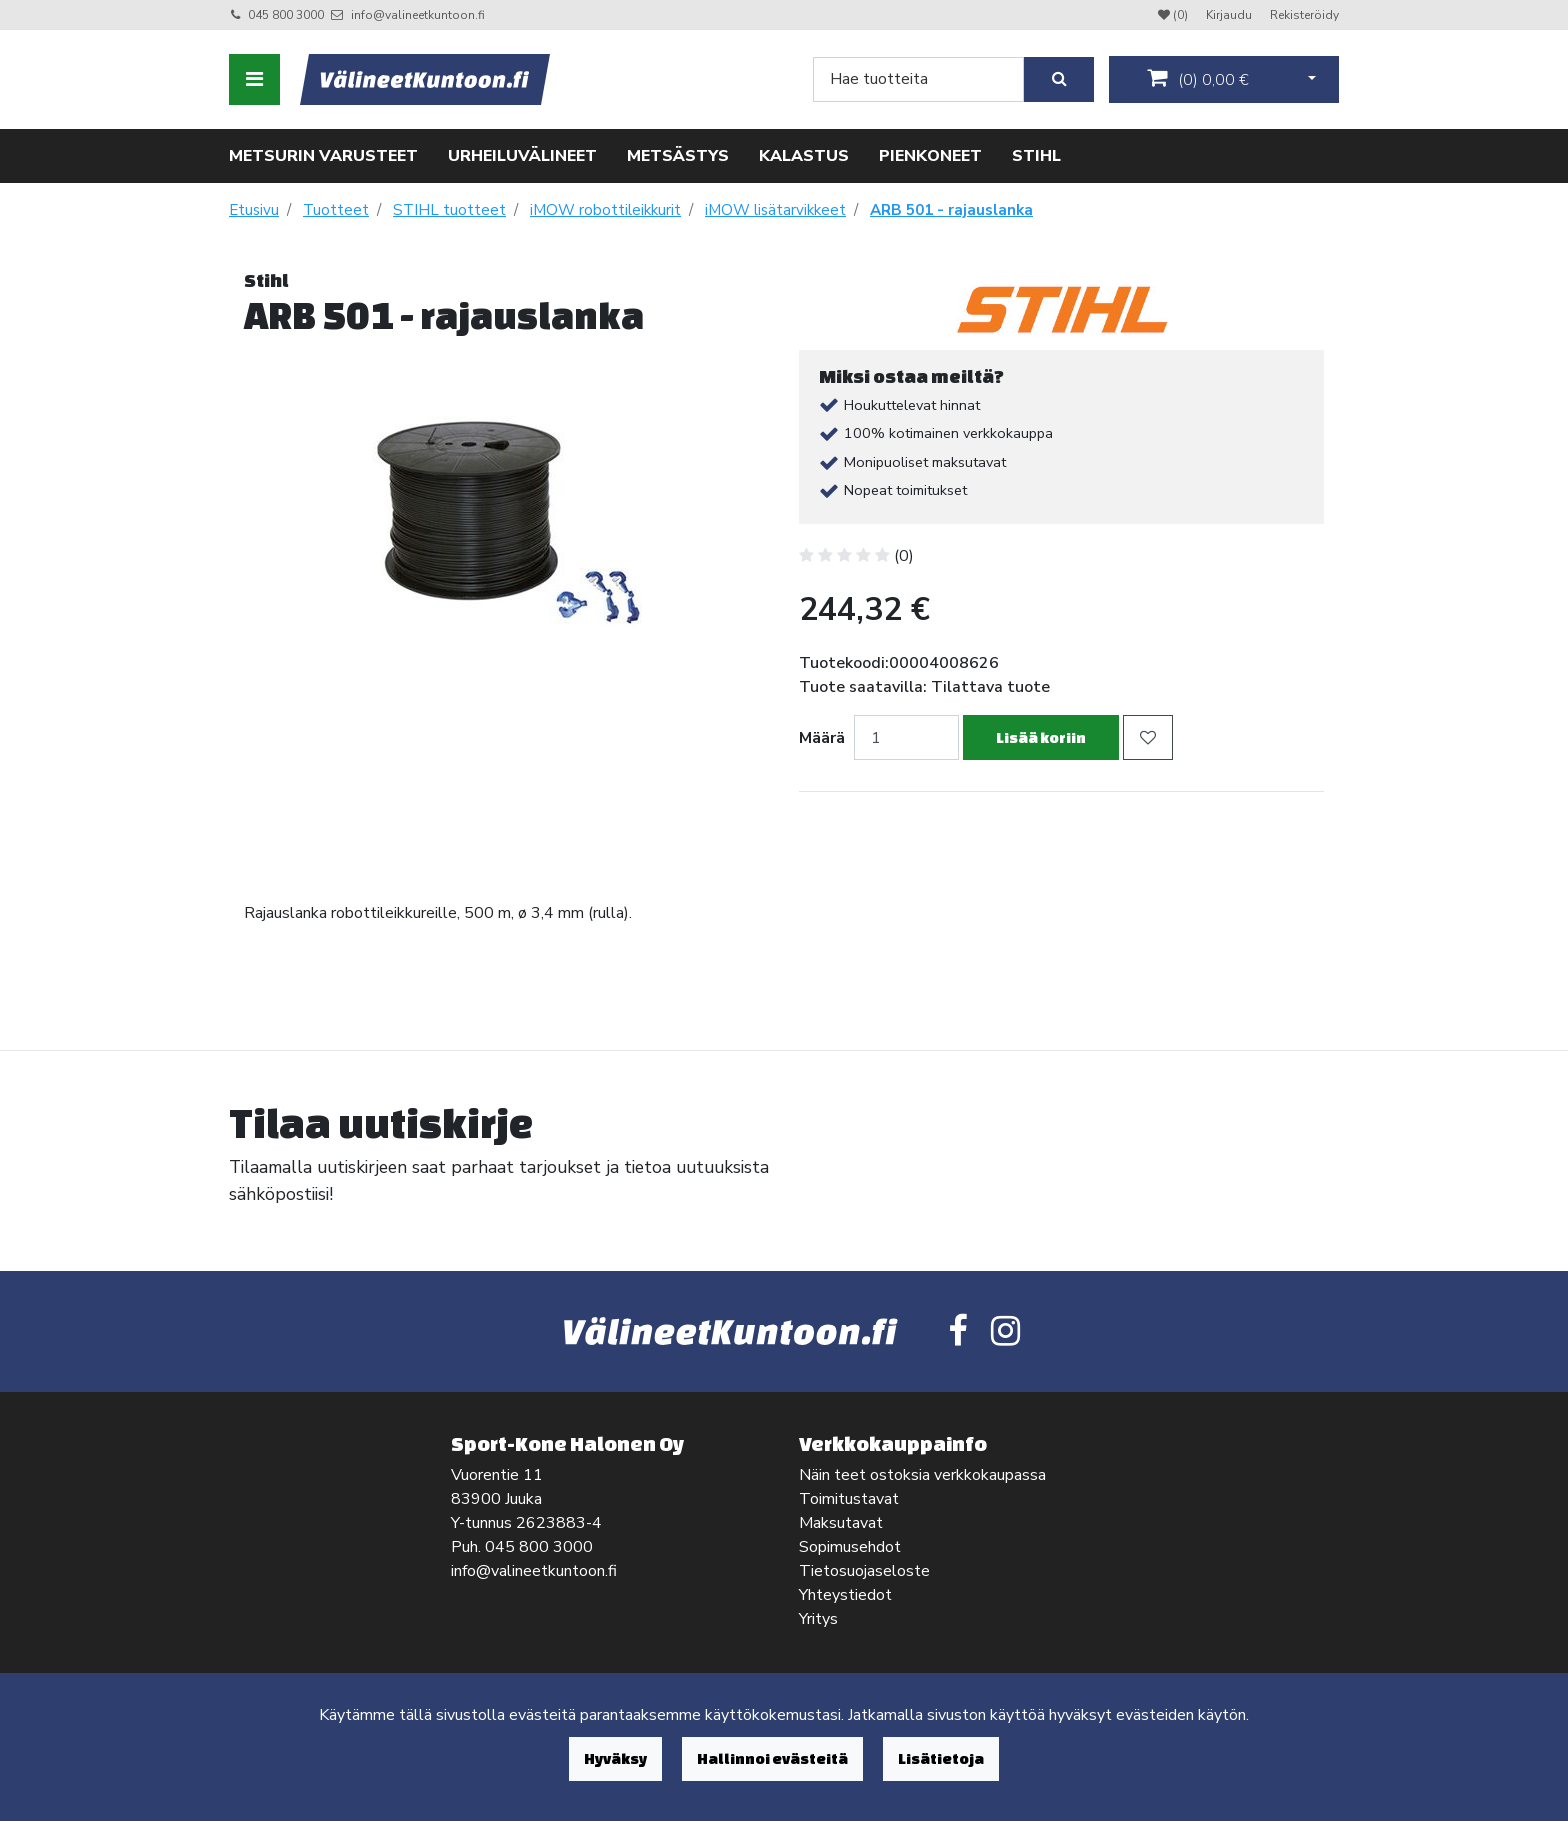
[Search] (918, 79)
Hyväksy (615, 1758)
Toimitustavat (849, 1499)
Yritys (818, 1619)
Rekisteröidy (1304, 15)
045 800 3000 (286, 15)
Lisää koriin (1041, 737)
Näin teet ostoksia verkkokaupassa (922, 1475)
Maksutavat (841, 1523)
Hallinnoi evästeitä (772, 1758)
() (1198, 79)
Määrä (822, 738)
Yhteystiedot (845, 1595)
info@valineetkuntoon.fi (418, 15)
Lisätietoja (941, 1758)
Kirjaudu (1230, 15)
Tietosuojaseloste (864, 1571)
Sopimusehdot (850, 1547)
